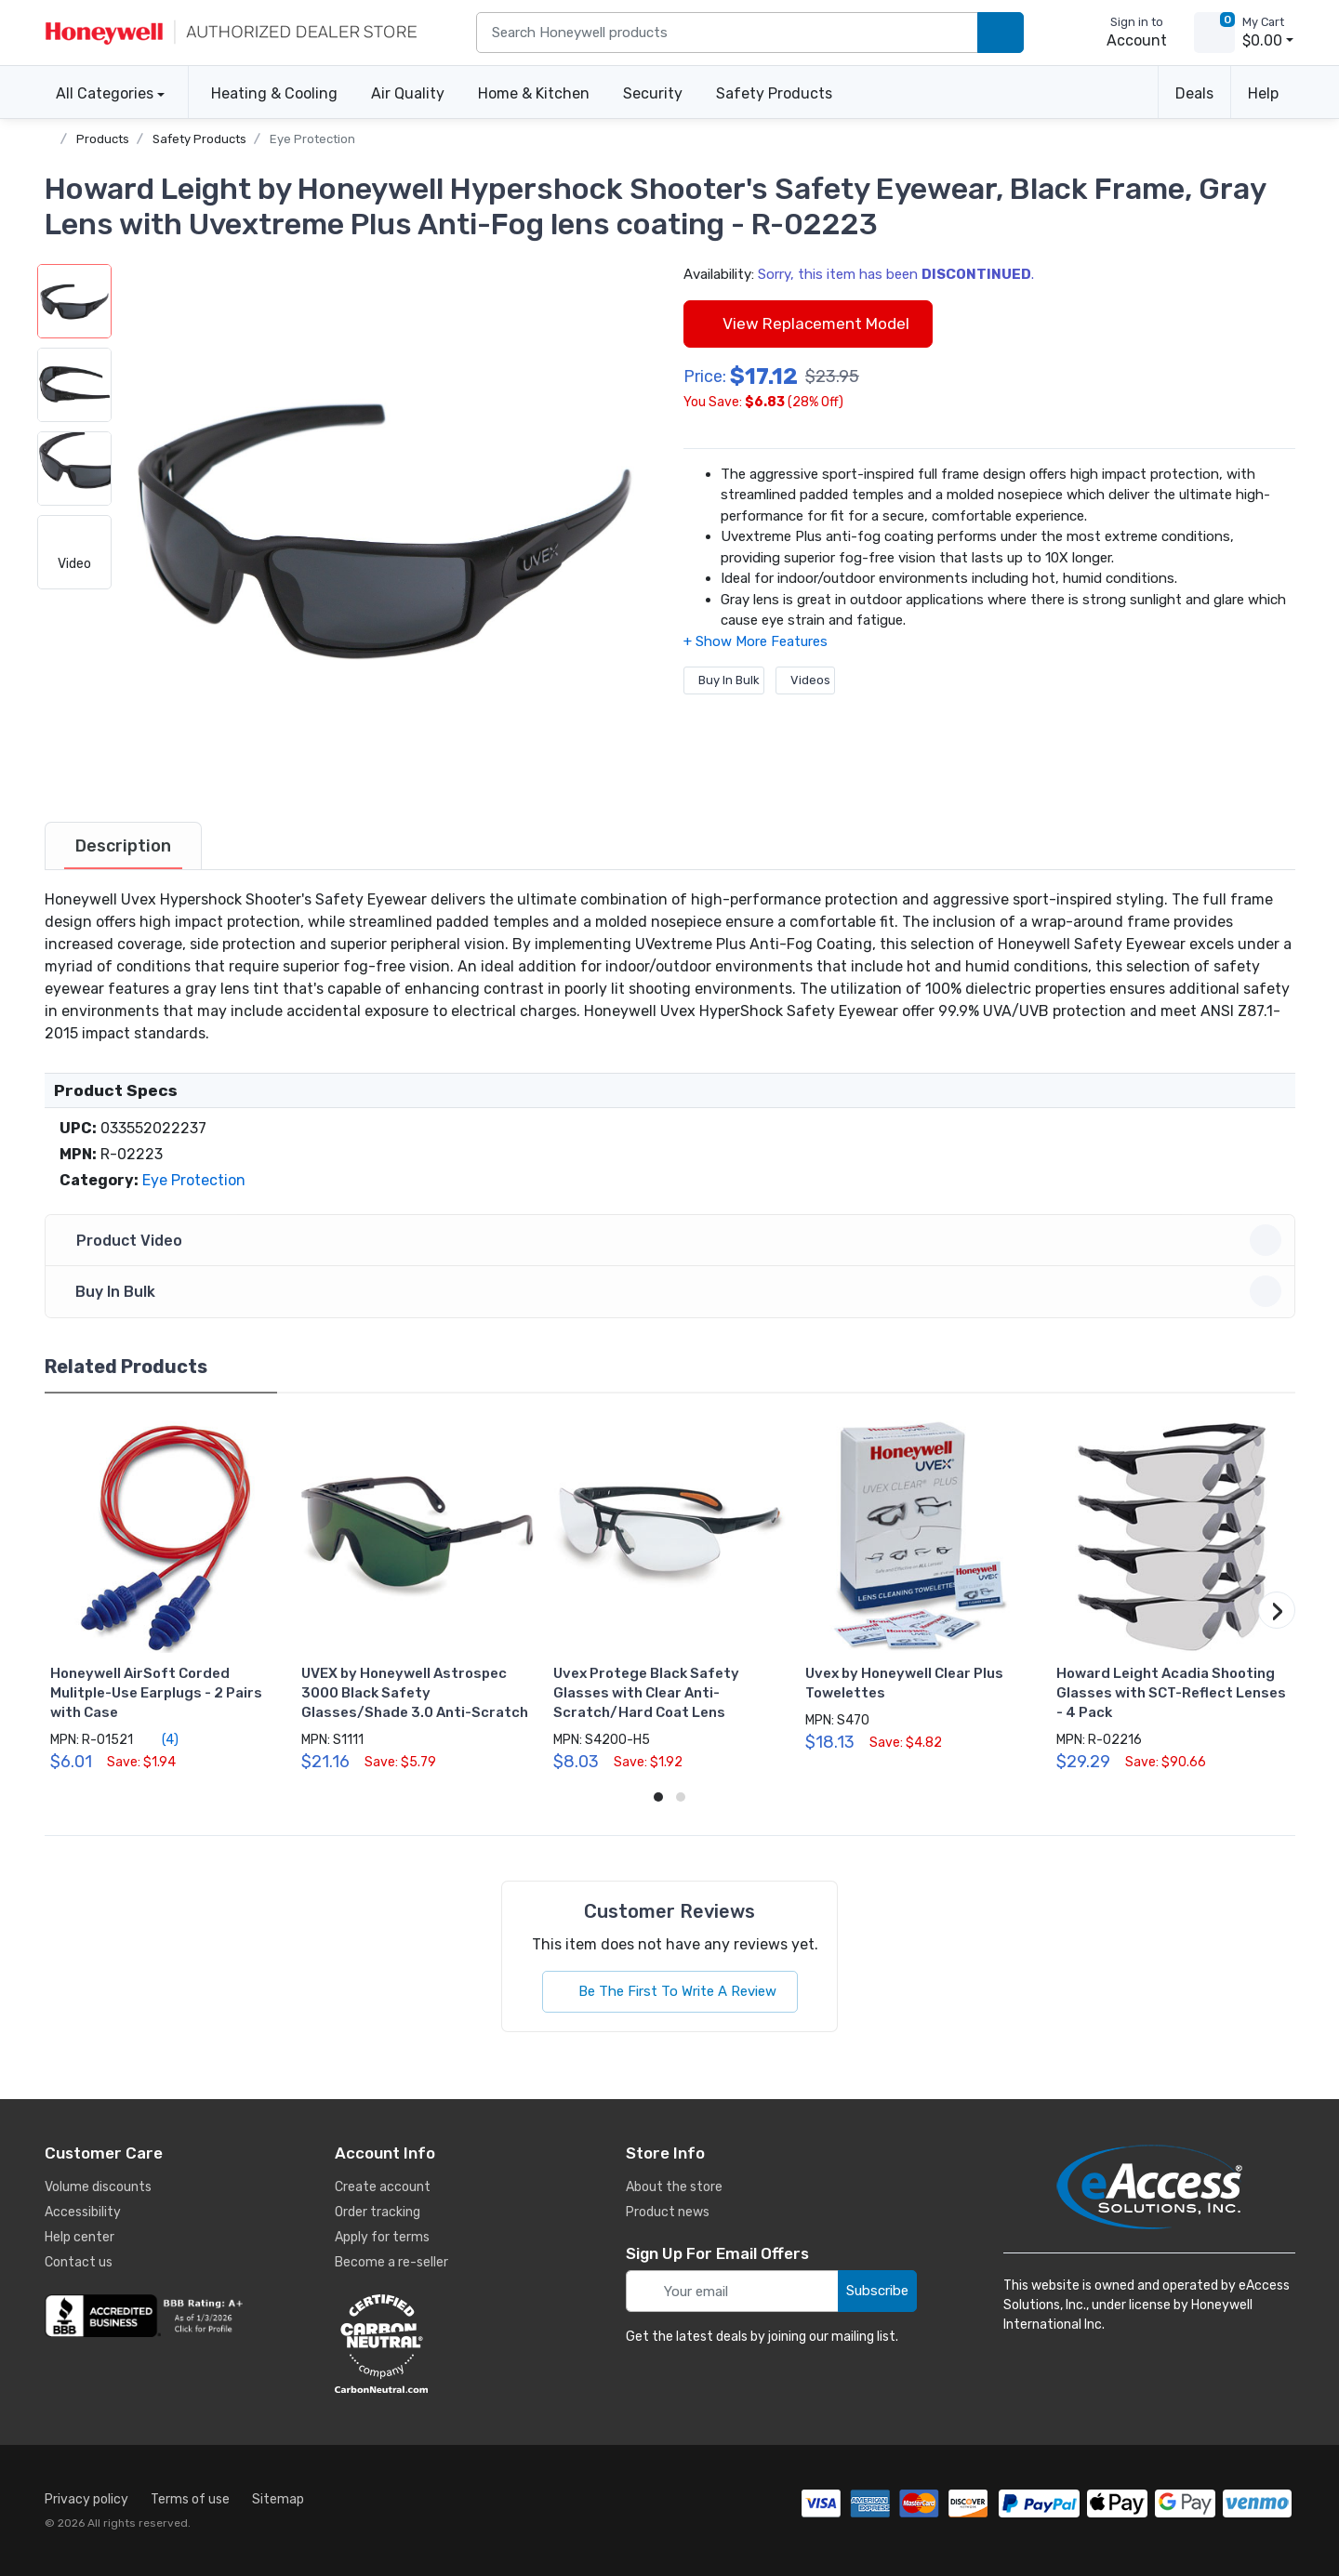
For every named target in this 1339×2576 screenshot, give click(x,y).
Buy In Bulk (724, 680)
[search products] (1000, 33)
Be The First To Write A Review (669, 1991)
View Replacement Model (808, 323)
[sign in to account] (1123, 32)
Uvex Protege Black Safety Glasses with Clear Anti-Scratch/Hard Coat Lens (646, 1693)
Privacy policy (86, 2499)
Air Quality (407, 93)
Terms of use (190, 2499)
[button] (384, 527)
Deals (1194, 93)
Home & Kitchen (534, 93)
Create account (383, 2187)
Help (1263, 93)
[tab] (123, 846)
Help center (79, 2237)
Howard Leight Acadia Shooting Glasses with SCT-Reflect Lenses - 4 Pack (1171, 1693)
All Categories (99, 93)
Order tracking (377, 2212)
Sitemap (278, 2499)
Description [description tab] (123, 846)
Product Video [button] (672, 1240)
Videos (805, 680)
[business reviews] (147, 2315)
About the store (674, 2187)
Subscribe (877, 2290)
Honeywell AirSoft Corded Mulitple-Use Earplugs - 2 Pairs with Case (156, 1693)
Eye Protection (312, 139)
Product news (667, 2212)
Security (653, 93)
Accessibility (83, 2212)
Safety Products (774, 93)
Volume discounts (98, 2187)
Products (102, 139)
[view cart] (1214, 32)
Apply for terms (382, 2237)
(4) (159, 1739)
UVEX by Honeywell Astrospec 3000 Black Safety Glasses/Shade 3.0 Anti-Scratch (414, 1693)
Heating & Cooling (274, 93)
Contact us (79, 2262)
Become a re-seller (391, 2262)
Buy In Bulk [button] (672, 1291)
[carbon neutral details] (437, 2343)
